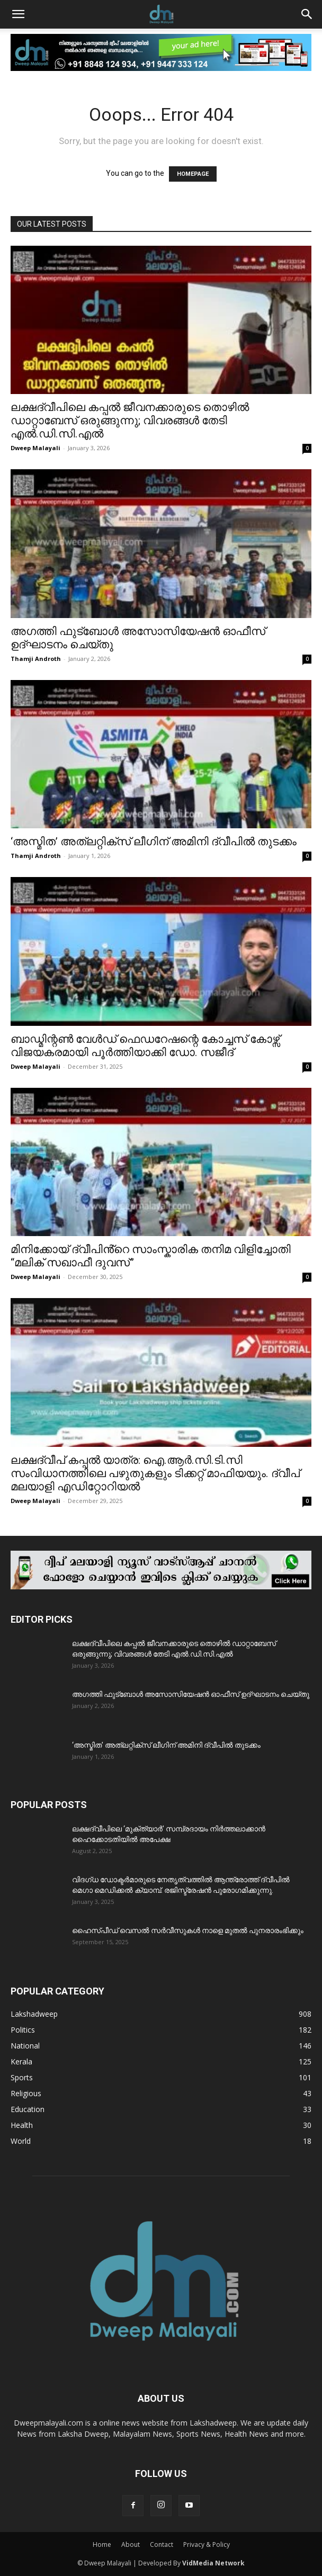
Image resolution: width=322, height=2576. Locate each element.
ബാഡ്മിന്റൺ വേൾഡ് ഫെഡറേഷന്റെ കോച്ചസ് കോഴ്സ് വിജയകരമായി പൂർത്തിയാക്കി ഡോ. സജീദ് (145, 1046)
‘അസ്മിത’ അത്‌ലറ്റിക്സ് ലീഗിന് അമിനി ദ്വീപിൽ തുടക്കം (154, 841)
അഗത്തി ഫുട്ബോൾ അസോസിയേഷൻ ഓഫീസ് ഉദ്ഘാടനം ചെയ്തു (190, 1694)
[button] (18, 14)
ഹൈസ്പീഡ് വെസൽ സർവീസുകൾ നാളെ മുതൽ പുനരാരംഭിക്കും (187, 1930)
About (130, 2544)
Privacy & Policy (206, 2544)
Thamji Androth (36, 659)
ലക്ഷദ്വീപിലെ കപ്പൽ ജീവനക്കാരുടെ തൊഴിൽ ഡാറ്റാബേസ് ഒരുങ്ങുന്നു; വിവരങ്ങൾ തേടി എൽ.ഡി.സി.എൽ (130, 420)
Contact (161, 2544)
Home (102, 2544)
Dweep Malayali (35, 448)
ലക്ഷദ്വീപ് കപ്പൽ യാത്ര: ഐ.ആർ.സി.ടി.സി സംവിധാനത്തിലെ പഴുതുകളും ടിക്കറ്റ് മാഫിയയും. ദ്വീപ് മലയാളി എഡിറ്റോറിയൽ (155, 1473)
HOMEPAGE (193, 174)
